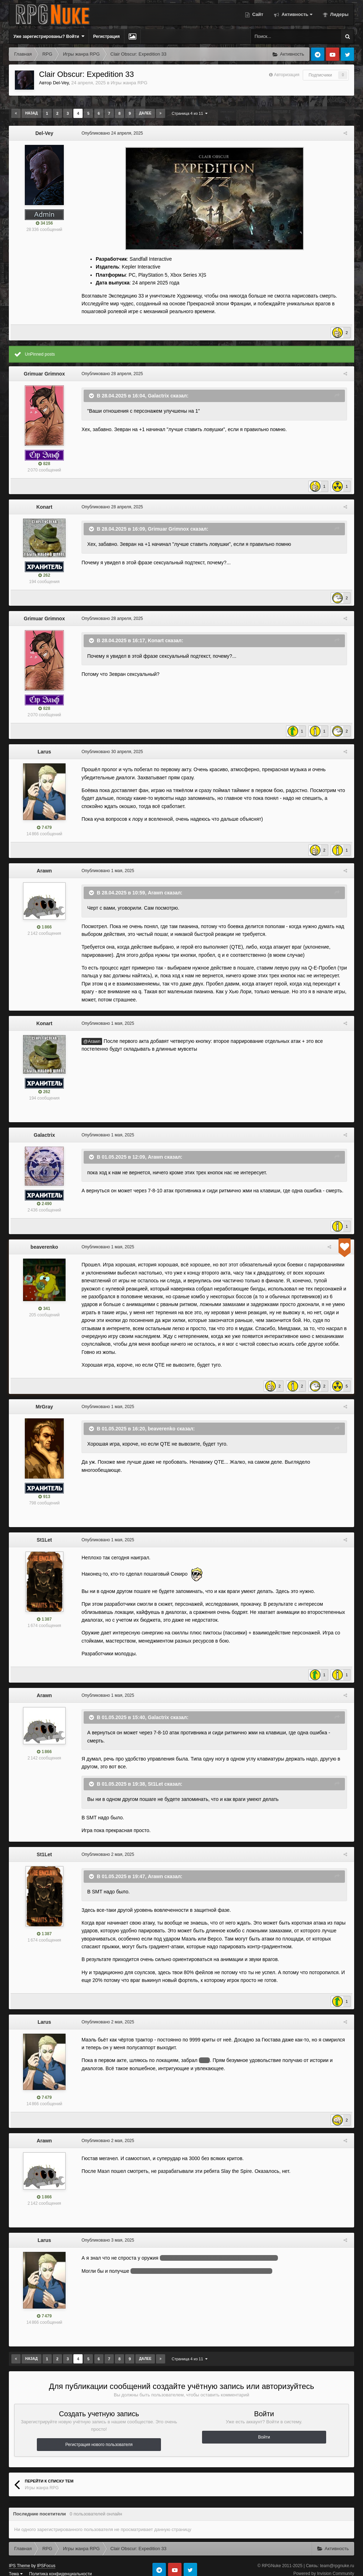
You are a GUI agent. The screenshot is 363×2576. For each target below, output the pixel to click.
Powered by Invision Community (324, 2565)
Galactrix (156, 395)
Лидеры (338, 14)
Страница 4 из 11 (189, 113)
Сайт (257, 14)
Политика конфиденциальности (60, 2565)
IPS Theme (19, 2557)
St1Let (44, 1532)
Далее (145, 113)
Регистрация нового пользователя (99, 2436)
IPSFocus (46, 2557)
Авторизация (287, 74)
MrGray (44, 1398)
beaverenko (44, 1247)
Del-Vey (61, 82)
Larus (44, 752)
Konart (44, 507)
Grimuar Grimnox (44, 374)
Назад (31, 113)
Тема (16, 2565)
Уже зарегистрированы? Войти (48, 36)
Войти (264, 2429)
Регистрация (106, 36)
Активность (296, 14)
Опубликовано (110, 133)
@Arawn (90, 1041)
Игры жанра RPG (129, 82)
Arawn (44, 871)
